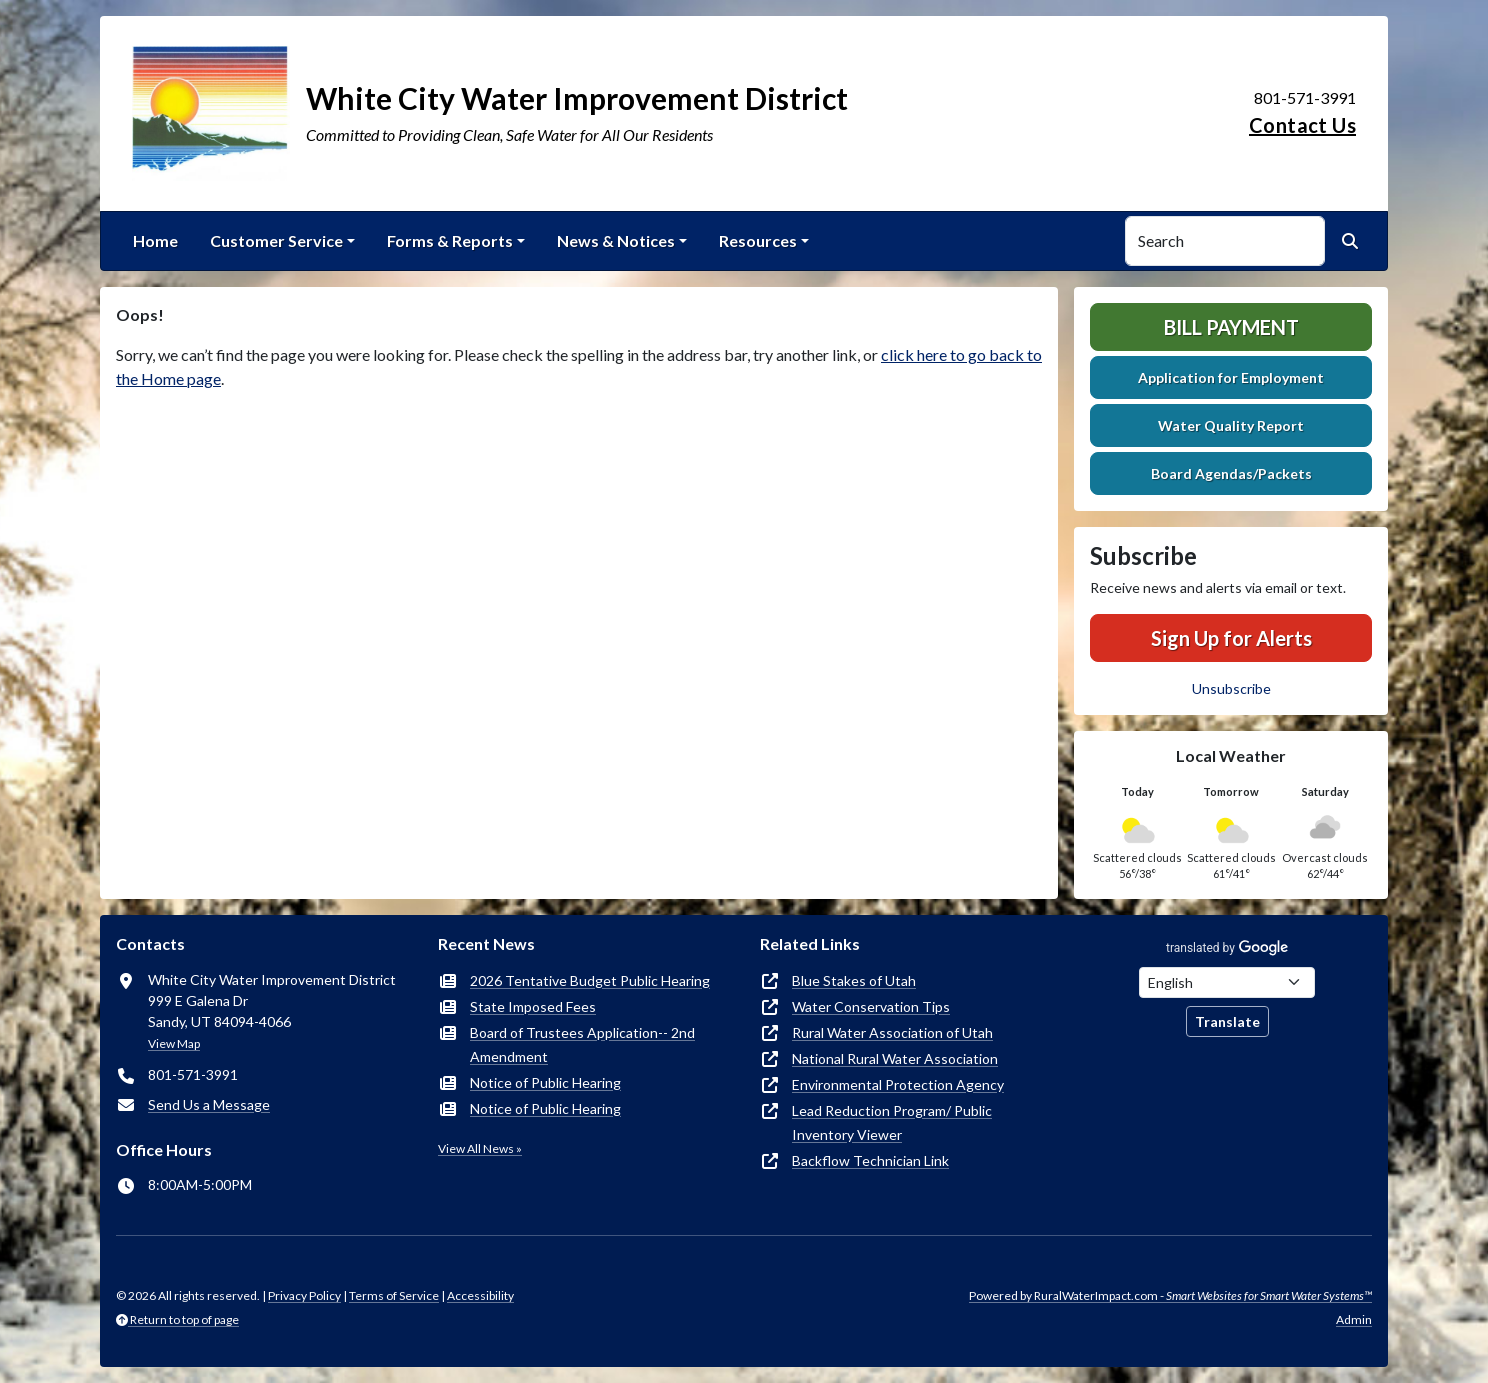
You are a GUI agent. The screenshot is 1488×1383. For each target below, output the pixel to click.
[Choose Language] (1227, 982)
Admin (1354, 1319)
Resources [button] (758, 240)
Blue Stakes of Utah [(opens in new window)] (854, 980)
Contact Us (1302, 125)
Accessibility (480, 1295)
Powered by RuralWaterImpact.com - (1170, 1295)
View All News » (480, 1148)
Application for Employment (1231, 377)
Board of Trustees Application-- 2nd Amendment (582, 1044)
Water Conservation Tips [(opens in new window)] (871, 1006)
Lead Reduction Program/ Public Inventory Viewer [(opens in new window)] (892, 1122)
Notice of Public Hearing (545, 1082)
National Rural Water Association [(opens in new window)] (895, 1058)
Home (155, 240)
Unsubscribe (1231, 688)
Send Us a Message (209, 1104)
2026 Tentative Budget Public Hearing (590, 980)
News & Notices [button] (616, 240)
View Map (174, 1043)
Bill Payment (1231, 327)
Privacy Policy (304, 1295)
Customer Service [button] (276, 240)
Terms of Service (394, 1295)
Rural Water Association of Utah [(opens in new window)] (892, 1032)
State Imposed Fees (533, 1006)
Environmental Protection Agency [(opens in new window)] (898, 1084)
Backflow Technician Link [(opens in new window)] (870, 1160)
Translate (1227, 1021)
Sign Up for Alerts (1231, 638)
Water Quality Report (1231, 425)
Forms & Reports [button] (450, 240)
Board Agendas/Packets (1231, 473)
